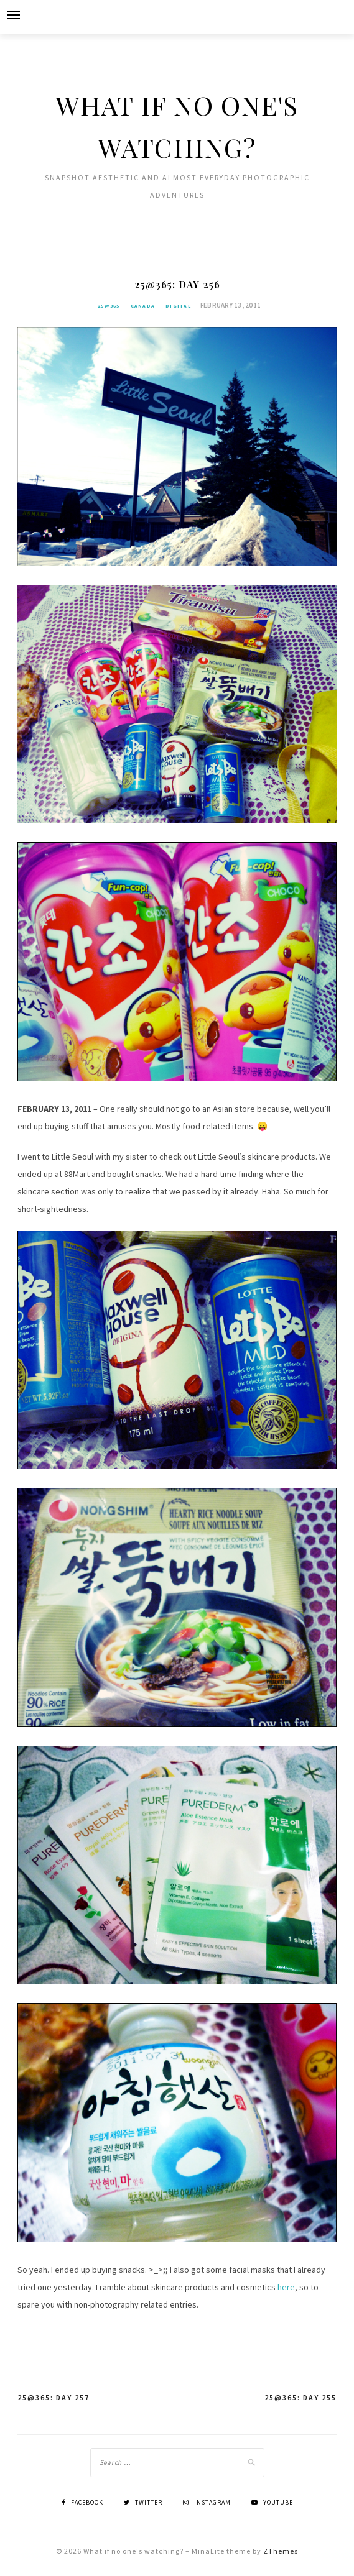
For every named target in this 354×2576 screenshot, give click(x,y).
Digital (178, 306)
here (286, 2287)
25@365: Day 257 (53, 2397)
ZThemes (280, 2550)
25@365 (109, 306)
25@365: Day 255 (300, 2397)
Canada (143, 306)
